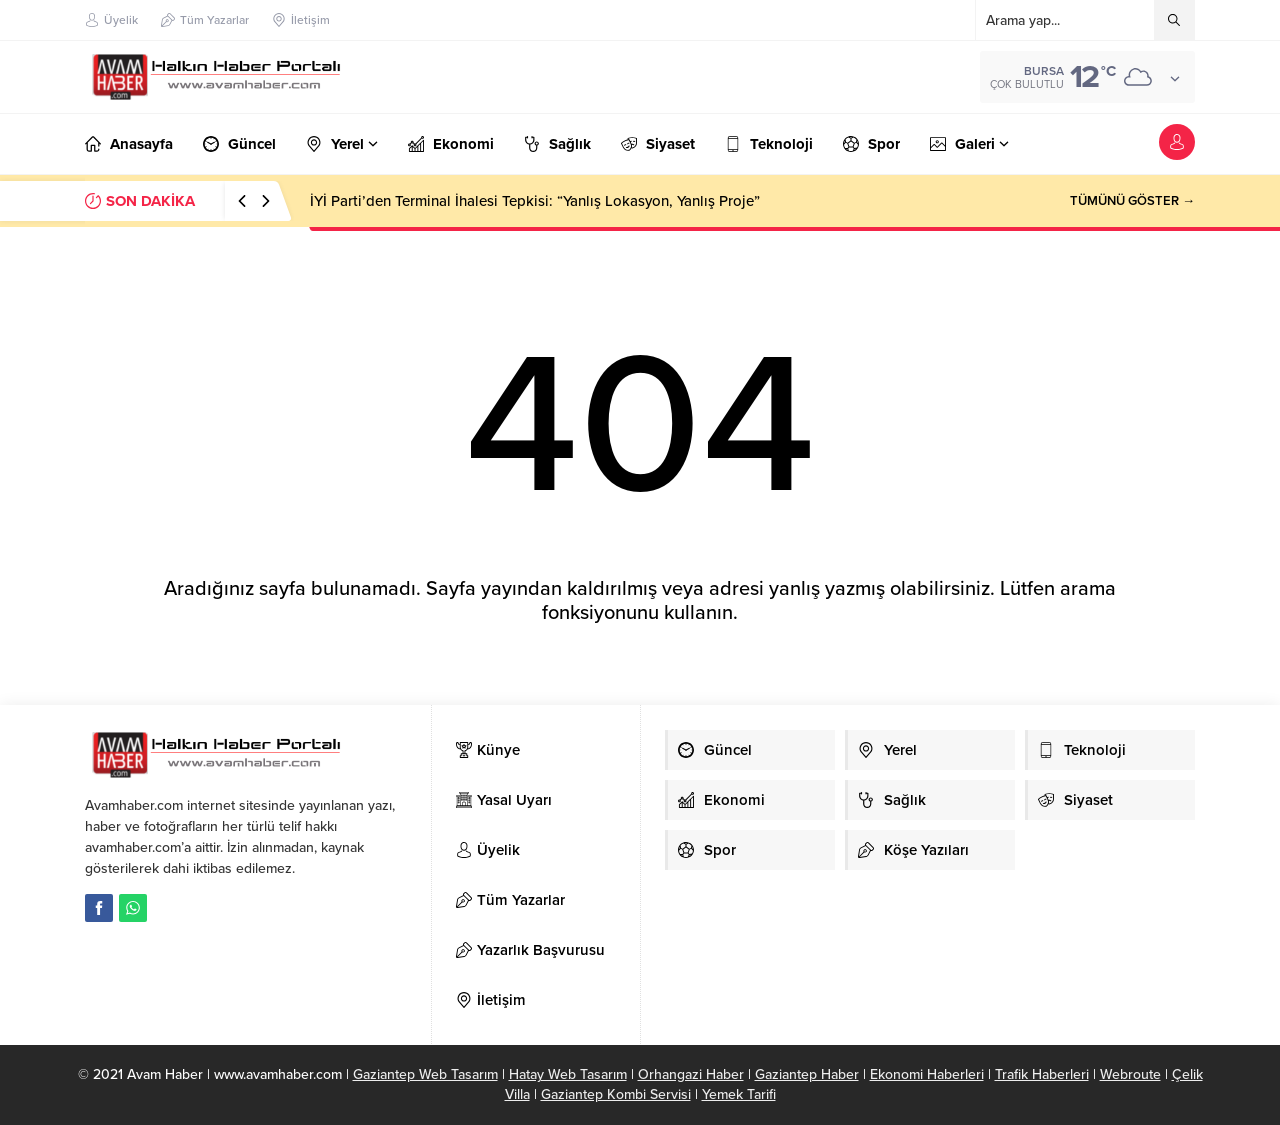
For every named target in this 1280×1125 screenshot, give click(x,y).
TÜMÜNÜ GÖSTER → (1132, 201)
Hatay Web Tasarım (568, 1074)
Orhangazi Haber (691, 1074)
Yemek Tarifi (739, 1094)
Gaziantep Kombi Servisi (616, 1094)
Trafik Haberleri (1042, 1074)
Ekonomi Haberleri (927, 1074)
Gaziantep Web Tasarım (425, 1074)
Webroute (1130, 1074)
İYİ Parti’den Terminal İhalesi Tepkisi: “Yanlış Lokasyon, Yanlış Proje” (535, 201)
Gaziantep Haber (807, 1074)
